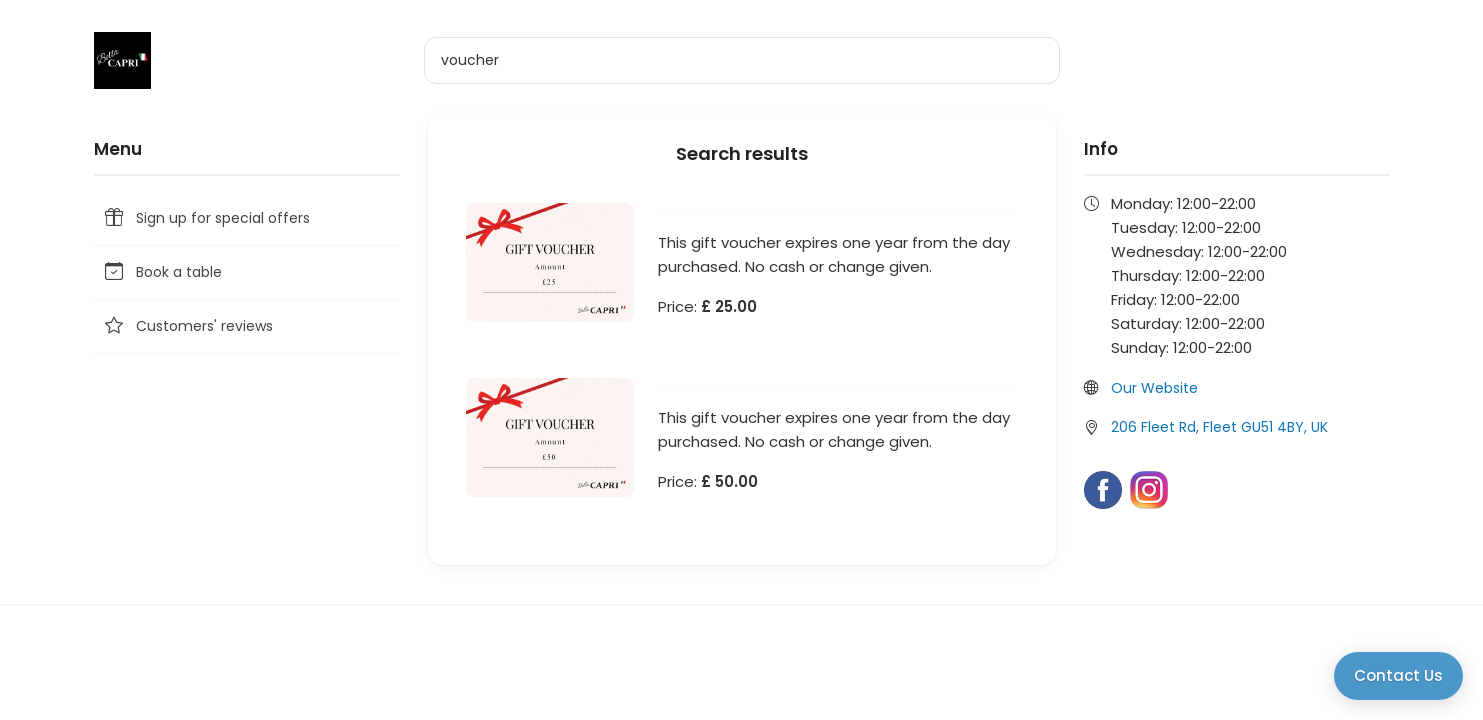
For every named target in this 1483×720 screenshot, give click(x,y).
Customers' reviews (187, 326)
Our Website (1154, 388)
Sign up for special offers (206, 218)
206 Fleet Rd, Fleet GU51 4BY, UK (1219, 427)
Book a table (162, 272)
